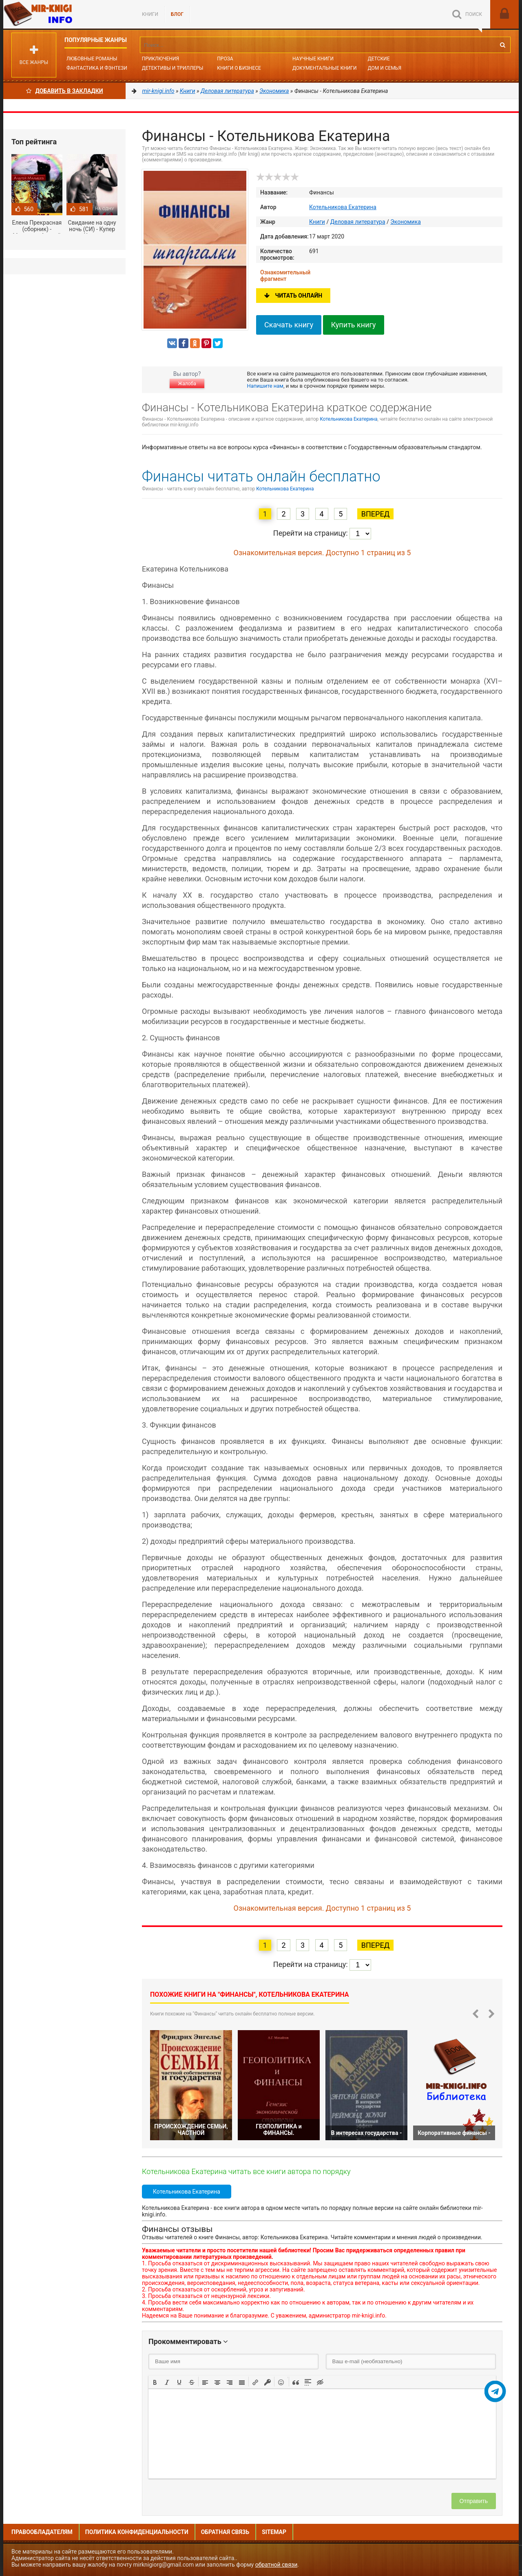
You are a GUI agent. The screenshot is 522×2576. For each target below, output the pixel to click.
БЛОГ (177, 14)
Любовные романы (91, 59)
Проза (225, 59)
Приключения (160, 59)
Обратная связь (225, 2532)
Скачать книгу (288, 324)
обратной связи (276, 2564)
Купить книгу (353, 324)
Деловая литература (357, 222)
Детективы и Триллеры (172, 68)
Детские (379, 59)
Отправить (474, 2501)
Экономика (405, 222)
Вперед (375, 514)
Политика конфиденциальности (136, 2532)
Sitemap (274, 2532)
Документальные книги (324, 68)
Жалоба (187, 383)
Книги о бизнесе (239, 68)
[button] (155, 2381)
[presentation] (155, 2381)
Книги (150, 14)
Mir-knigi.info (64, 14)
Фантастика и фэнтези (96, 68)
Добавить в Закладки (64, 91)
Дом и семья (384, 68)
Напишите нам (265, 386)
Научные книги (313, 59)
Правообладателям (42, 2532)
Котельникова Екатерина (342, 207)
